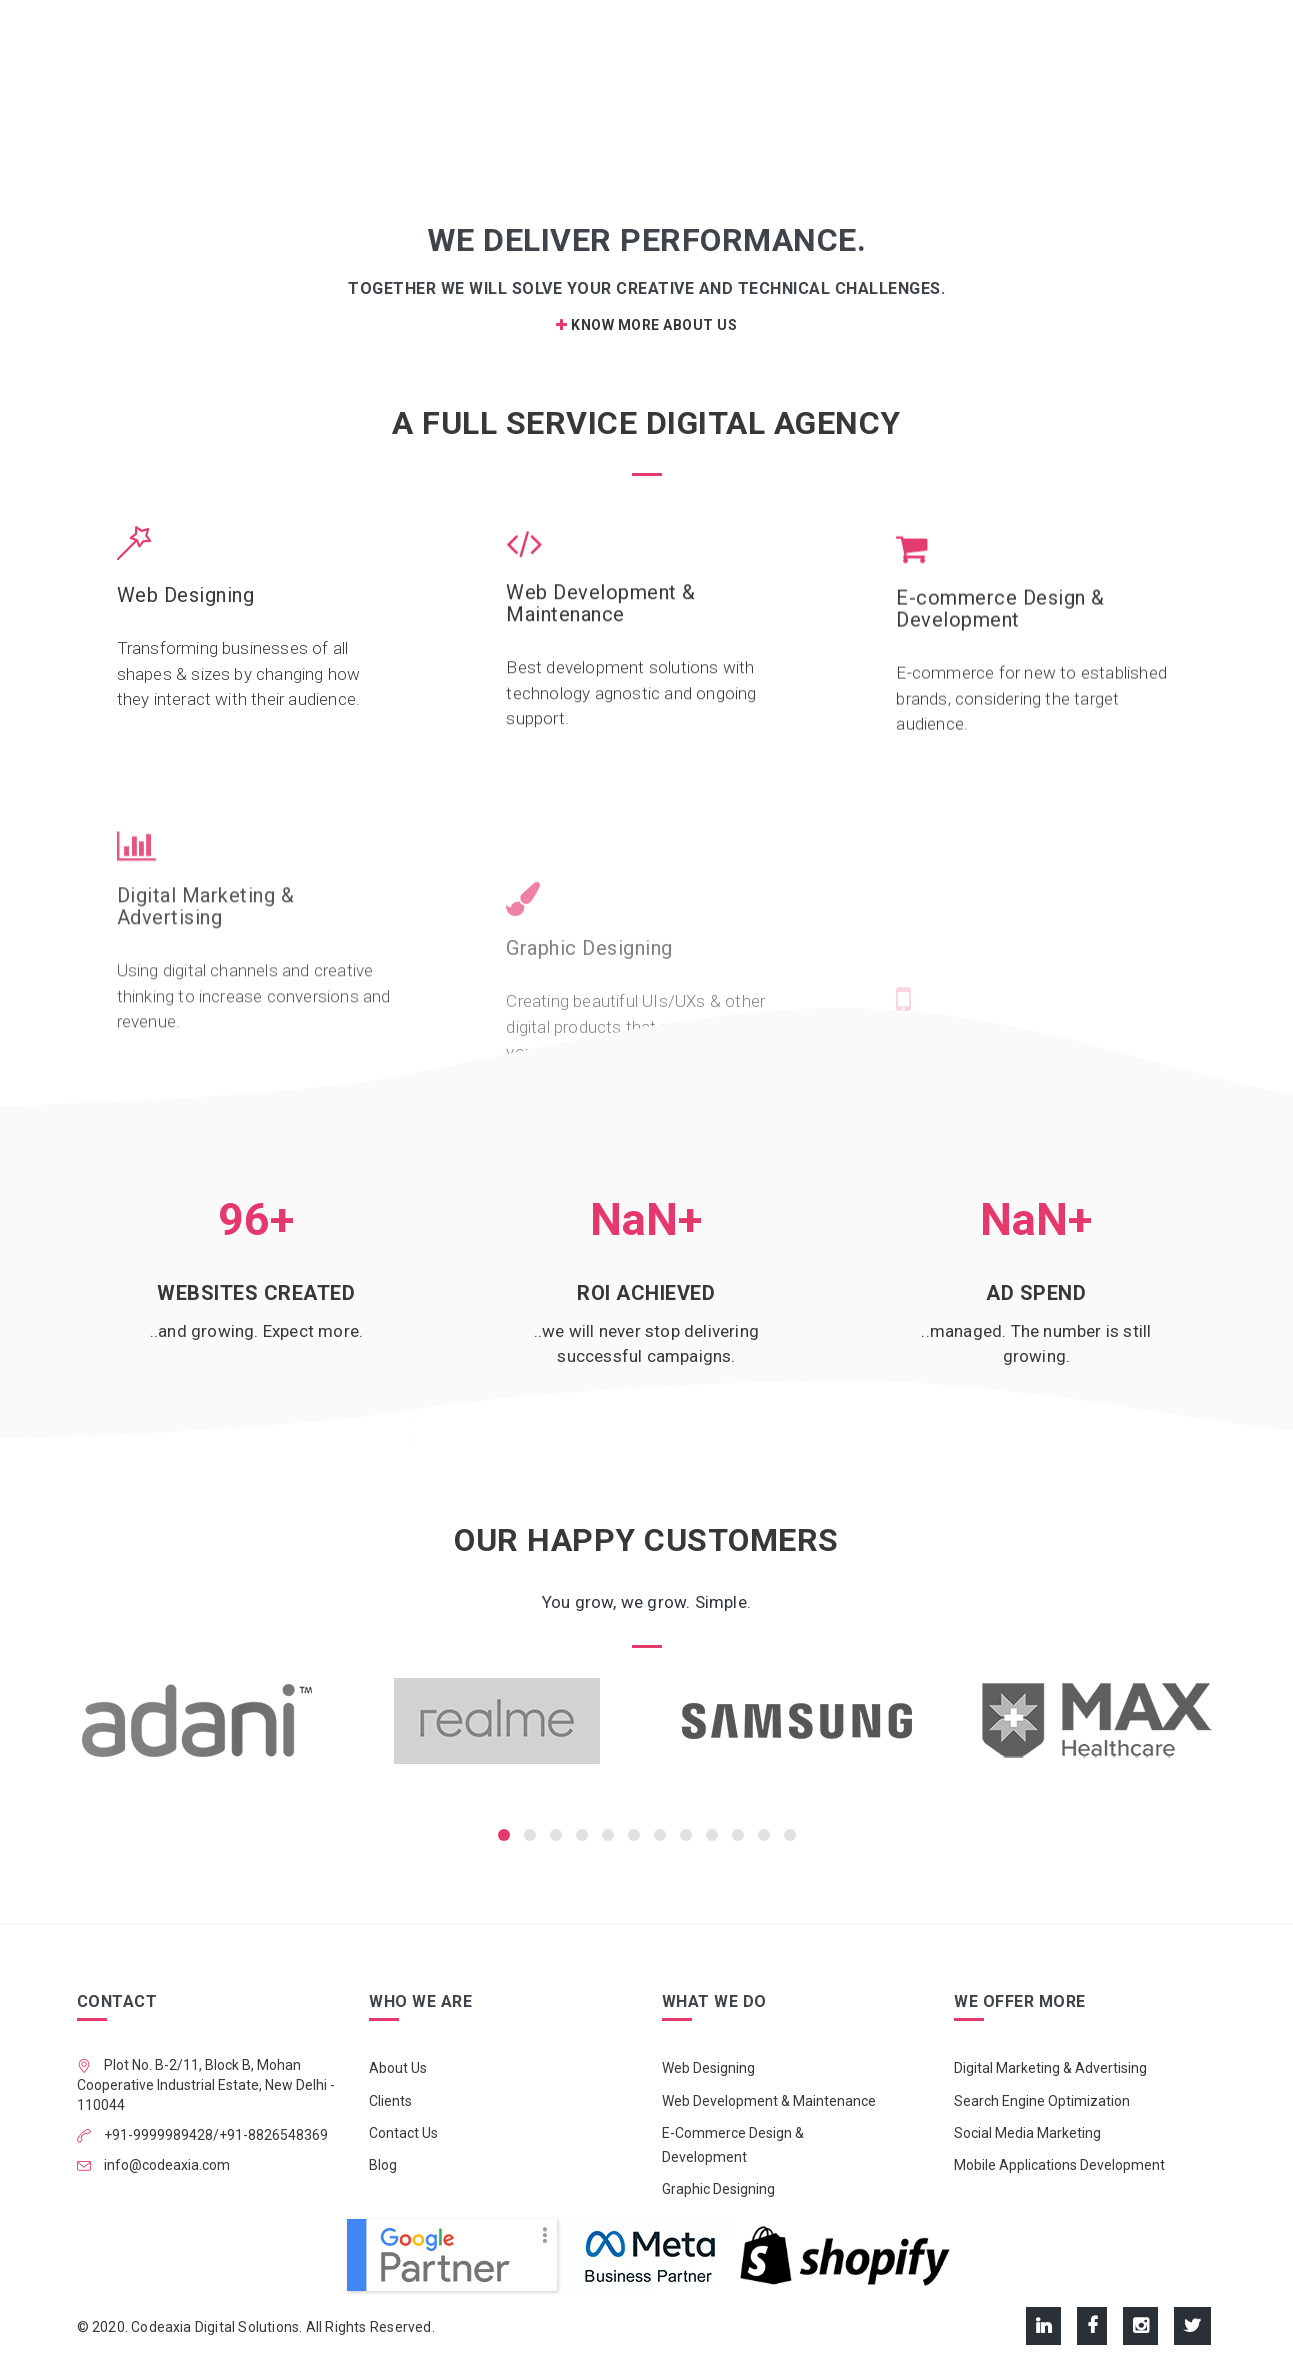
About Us (398, 2068)
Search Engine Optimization (1042, 2101)
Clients (390, 2101)
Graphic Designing (718, 2189)
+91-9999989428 (157, 2135)
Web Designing (186, 596)
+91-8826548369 (273, 2135)
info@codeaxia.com (165, 2165)
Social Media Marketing (1027, 2133)
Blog (383, 2165)
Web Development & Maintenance (601, 617)
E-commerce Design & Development (1000, 652)
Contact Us (403, 2133)
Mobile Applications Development (1059, 2165)
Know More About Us (646, 325)
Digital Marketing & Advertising (1050, 2068)
